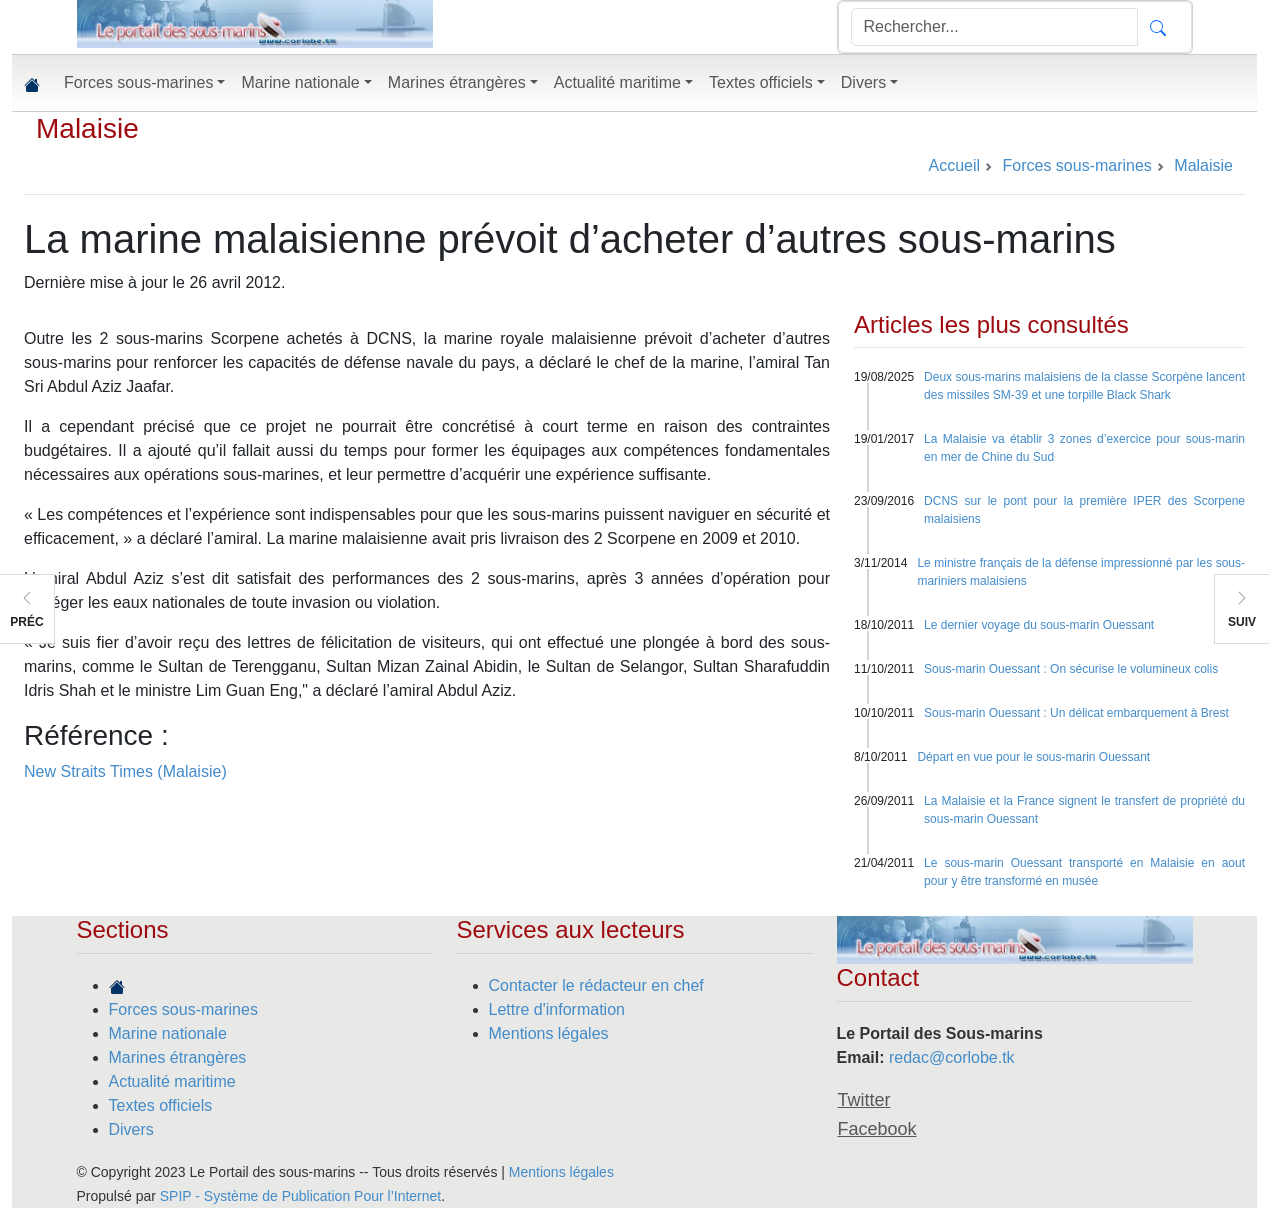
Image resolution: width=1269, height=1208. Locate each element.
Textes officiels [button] (761, 82)
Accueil (954, 165)
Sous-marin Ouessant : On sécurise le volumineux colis (1071, 669)
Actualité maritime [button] (617, 82)
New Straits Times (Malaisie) (125, 771)
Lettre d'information (557, 1009)
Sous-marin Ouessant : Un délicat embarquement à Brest (1076, 713)
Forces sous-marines (183, 1009)
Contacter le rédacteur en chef (596, 985)
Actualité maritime (172, 1081)
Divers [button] (863, 82)
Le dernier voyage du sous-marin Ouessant (1039, 625)
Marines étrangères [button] (457, 82)
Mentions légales (549, 1033)
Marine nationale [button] (300, 82)
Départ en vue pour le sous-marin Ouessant (1033, 757)
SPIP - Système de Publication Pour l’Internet (300, 1196)
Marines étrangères (178, 1057)
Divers (131, 1129)
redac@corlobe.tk (952, 1057)
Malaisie (87, 128)
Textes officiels (161, 1105)
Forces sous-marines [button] (138, 82)
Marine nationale (168, 1033)
